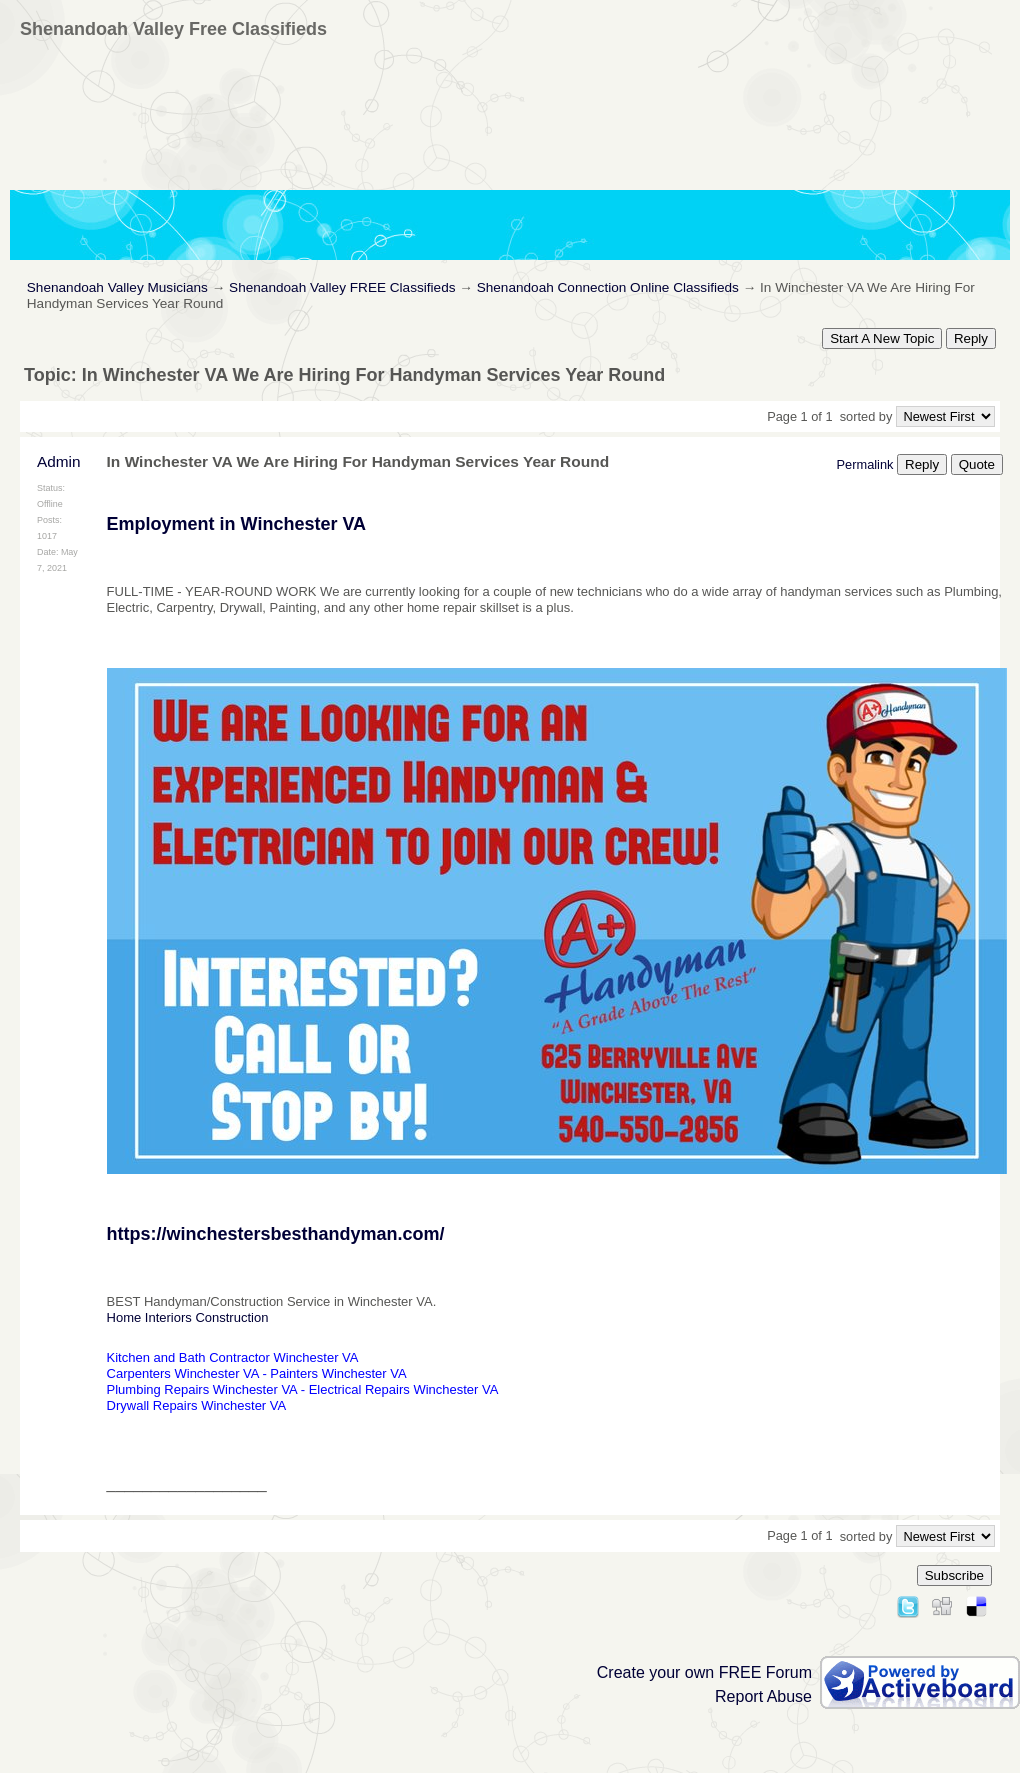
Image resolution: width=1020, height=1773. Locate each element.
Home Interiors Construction (188, 1317)
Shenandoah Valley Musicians (117, 287)
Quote (977, 464)
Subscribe (954, 1575)
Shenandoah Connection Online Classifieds (608, 287)
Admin (59, 461)
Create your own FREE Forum (704, 1672)
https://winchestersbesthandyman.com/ (276, 1234)
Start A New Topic (882, 338)
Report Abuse (763, 1696)
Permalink (865, 464)
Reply (971, 338)
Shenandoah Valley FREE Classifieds (342, 287)
